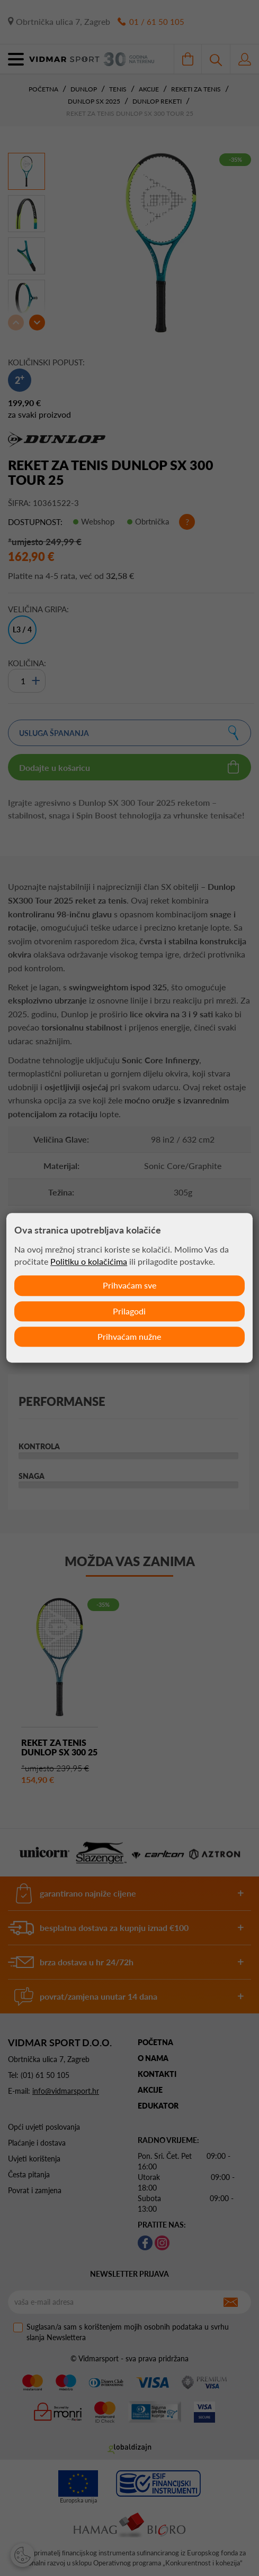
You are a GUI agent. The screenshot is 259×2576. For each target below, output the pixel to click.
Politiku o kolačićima (88, 1261)
